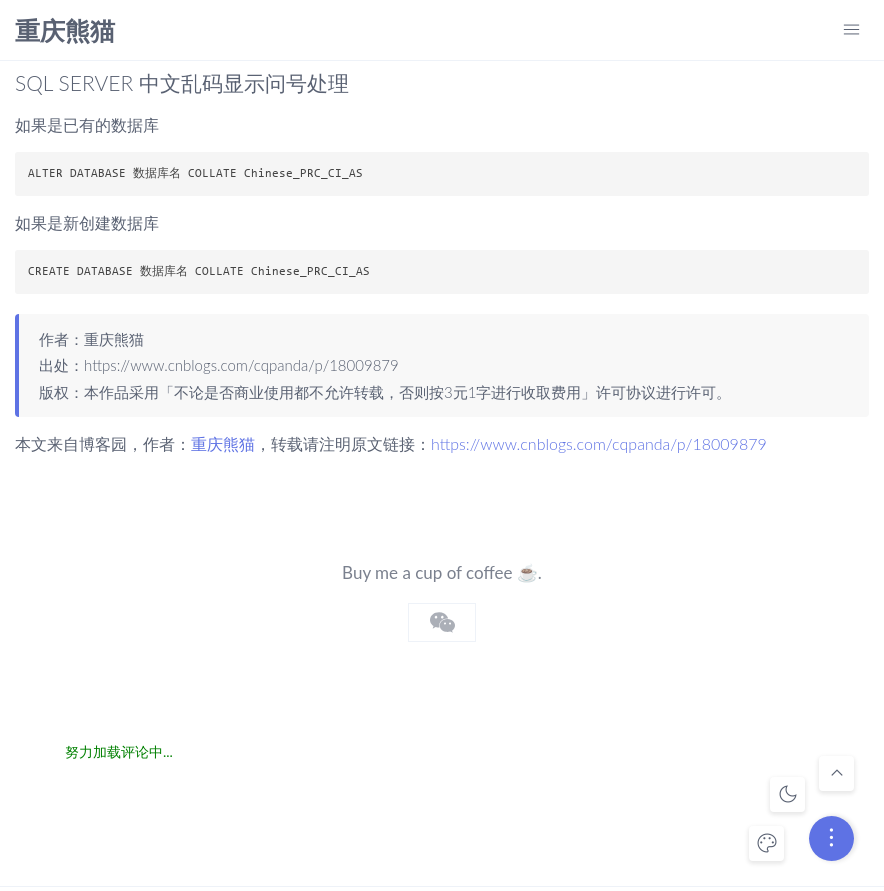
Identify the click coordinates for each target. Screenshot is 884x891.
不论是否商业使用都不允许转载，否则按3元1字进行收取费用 (377, 392)
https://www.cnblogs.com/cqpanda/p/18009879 (241, 365)
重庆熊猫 (65, 31)
